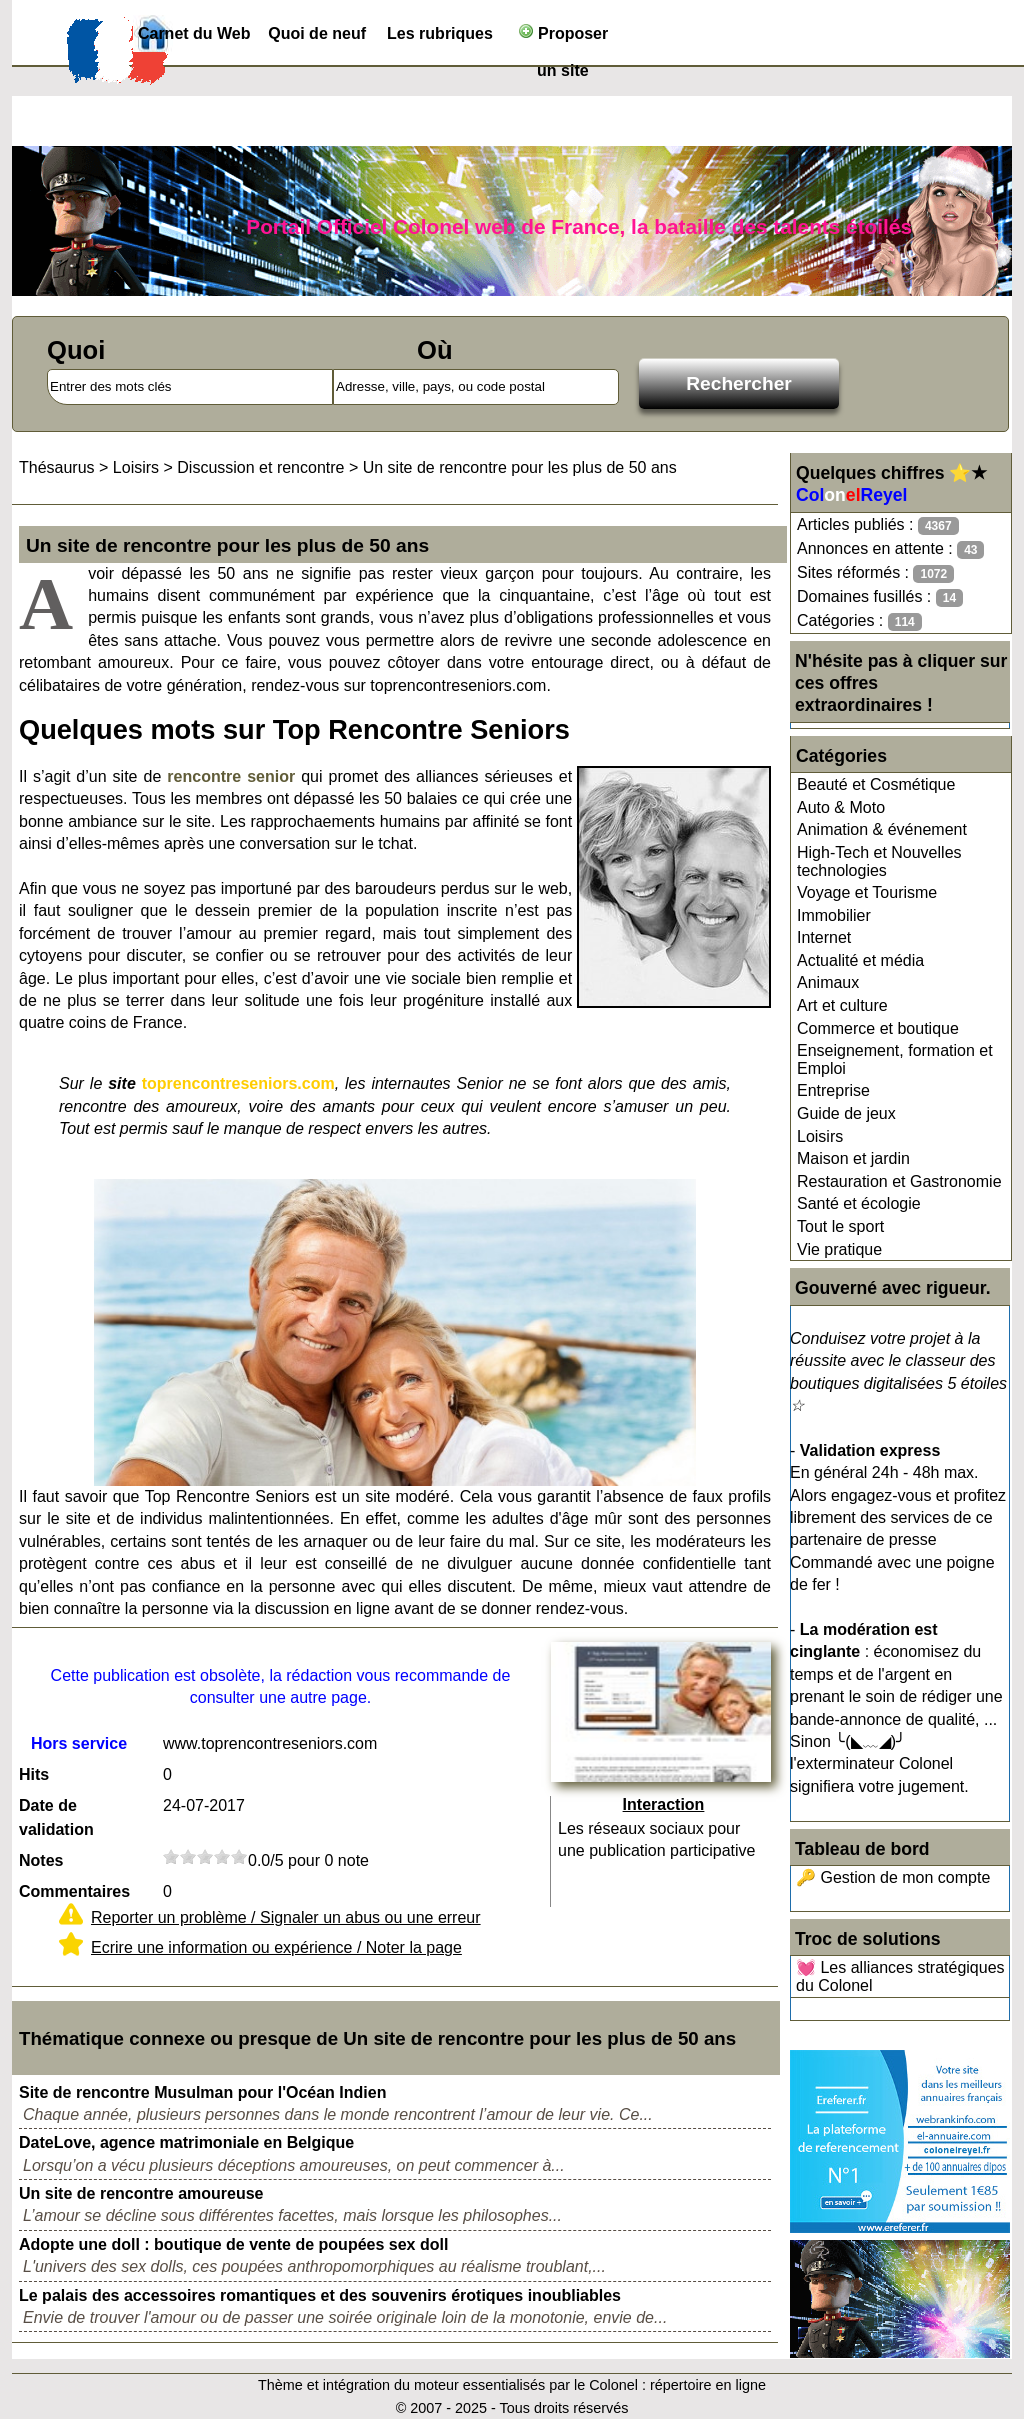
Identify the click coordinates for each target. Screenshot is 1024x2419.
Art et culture (842, 1005)
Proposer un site (563, 37)
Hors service (79, 1743)
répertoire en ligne (708, 2385)
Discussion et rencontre (260, 467)
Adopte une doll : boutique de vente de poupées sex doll (233, 2244)
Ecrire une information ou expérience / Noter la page (276, 1947)
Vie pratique (839, 1249)
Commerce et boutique (878, 1028)
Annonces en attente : (890, 549)
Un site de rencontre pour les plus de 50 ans (520, 467)
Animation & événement (882, 829)
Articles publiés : (878, 525)
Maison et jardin (853, 1158)
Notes (41, 1860)
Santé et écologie (859, 1203)
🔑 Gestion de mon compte (893, 1877)
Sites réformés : (875, 573)
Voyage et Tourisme (867, 892)
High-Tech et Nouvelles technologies (879, 861)
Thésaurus (57, 467)
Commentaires (74, 1891)
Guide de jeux (846, 1113)
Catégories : (859, 621)
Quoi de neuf (317, 33)
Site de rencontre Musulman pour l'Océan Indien (202, 2092)
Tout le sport (840, 1226)
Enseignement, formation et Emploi (895, 1059)
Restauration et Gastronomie (899, 1181)
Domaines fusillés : (880, 597)
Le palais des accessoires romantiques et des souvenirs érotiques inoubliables (320, 2295)
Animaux (828, 982)
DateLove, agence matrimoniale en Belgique (186, 2142)
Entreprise (833, 1090)
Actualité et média (860, 960)
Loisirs (820, 1136)
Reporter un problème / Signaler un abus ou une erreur (286, 1917)
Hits (34, 1774)
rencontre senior (231, 776)
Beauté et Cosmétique (876, 784)
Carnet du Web (194, 33)
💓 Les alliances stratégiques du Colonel (900, 1976)
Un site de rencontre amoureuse (141, 2193)
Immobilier (834, 915)
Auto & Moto (841, 807)
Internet (824, 937)
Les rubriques (440, 33)
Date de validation (56, 1817)
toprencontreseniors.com (238, 1083)
